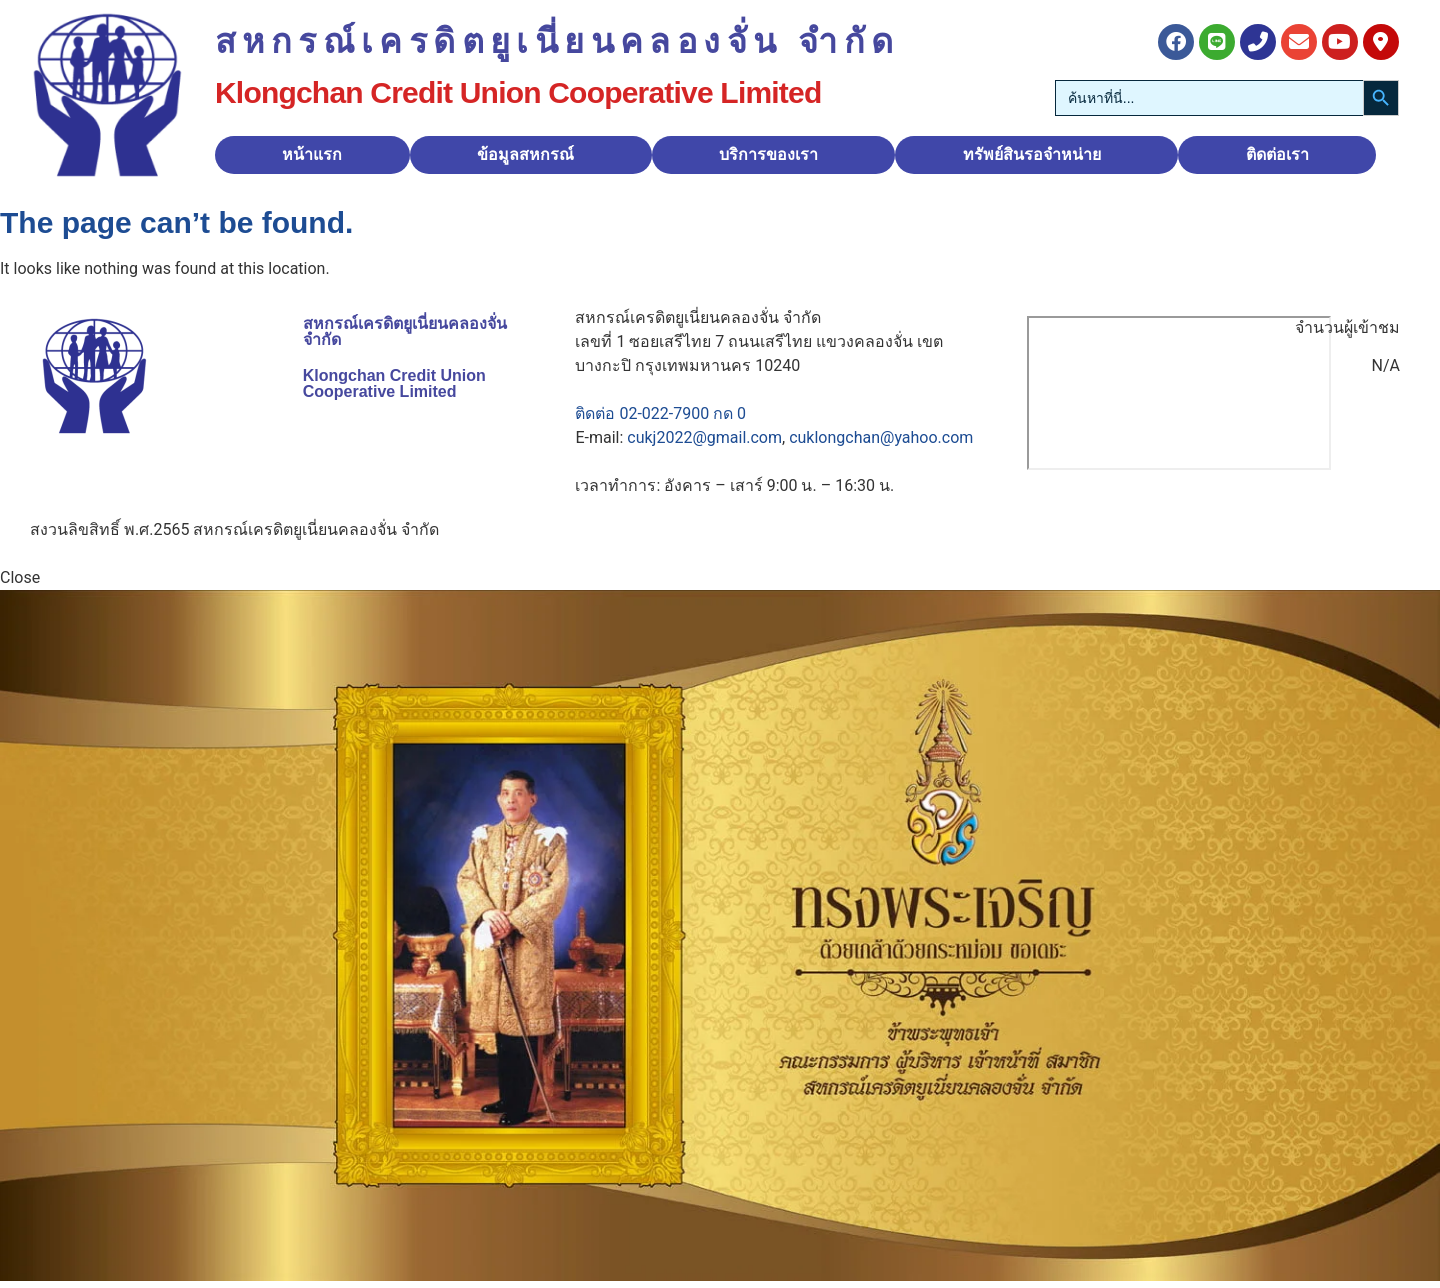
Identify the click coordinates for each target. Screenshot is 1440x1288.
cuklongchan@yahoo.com (881, 437)
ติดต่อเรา (1277, 154)
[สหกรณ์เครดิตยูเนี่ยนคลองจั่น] (1179, 393)
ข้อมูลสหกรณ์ (525, 154)
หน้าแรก (312, 154)
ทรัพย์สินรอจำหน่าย (1032, 154)
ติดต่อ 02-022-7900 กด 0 (660, 413)
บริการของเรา (768, 154)
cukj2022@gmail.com (704, 437)
